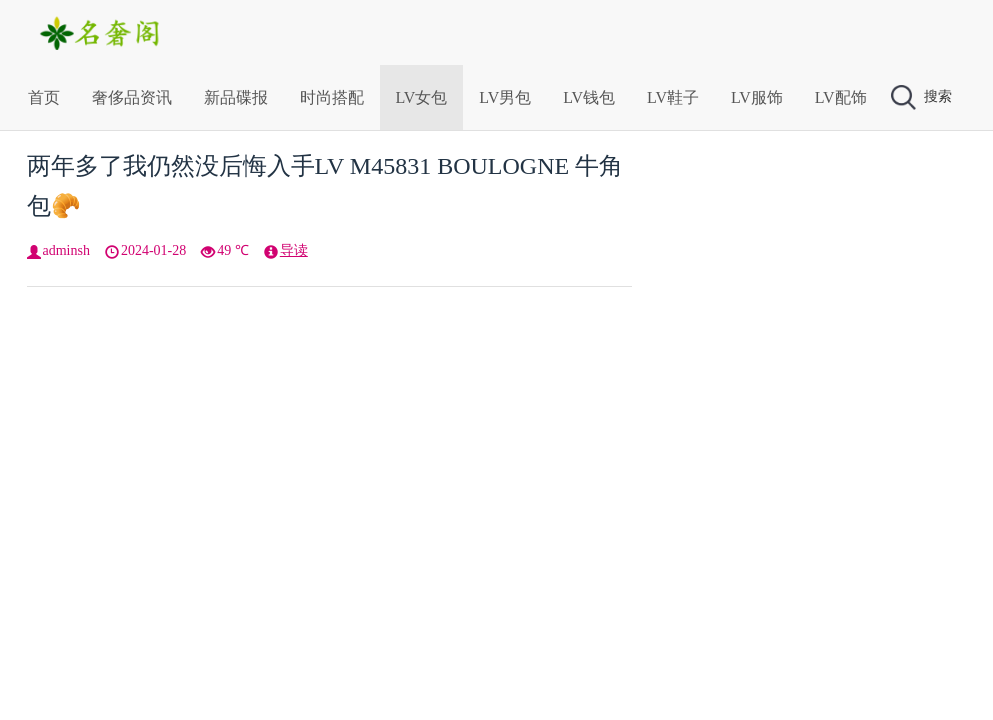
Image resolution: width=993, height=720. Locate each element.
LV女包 (422, 97)
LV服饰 (757, 97)
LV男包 (505, 97)
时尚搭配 (332, 97)
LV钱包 (589, 97)
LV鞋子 (673, 97)
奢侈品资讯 (132, 97)
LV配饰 (841, 97)
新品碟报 (236, 97)
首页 (44, 97)
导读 (294, 250)
